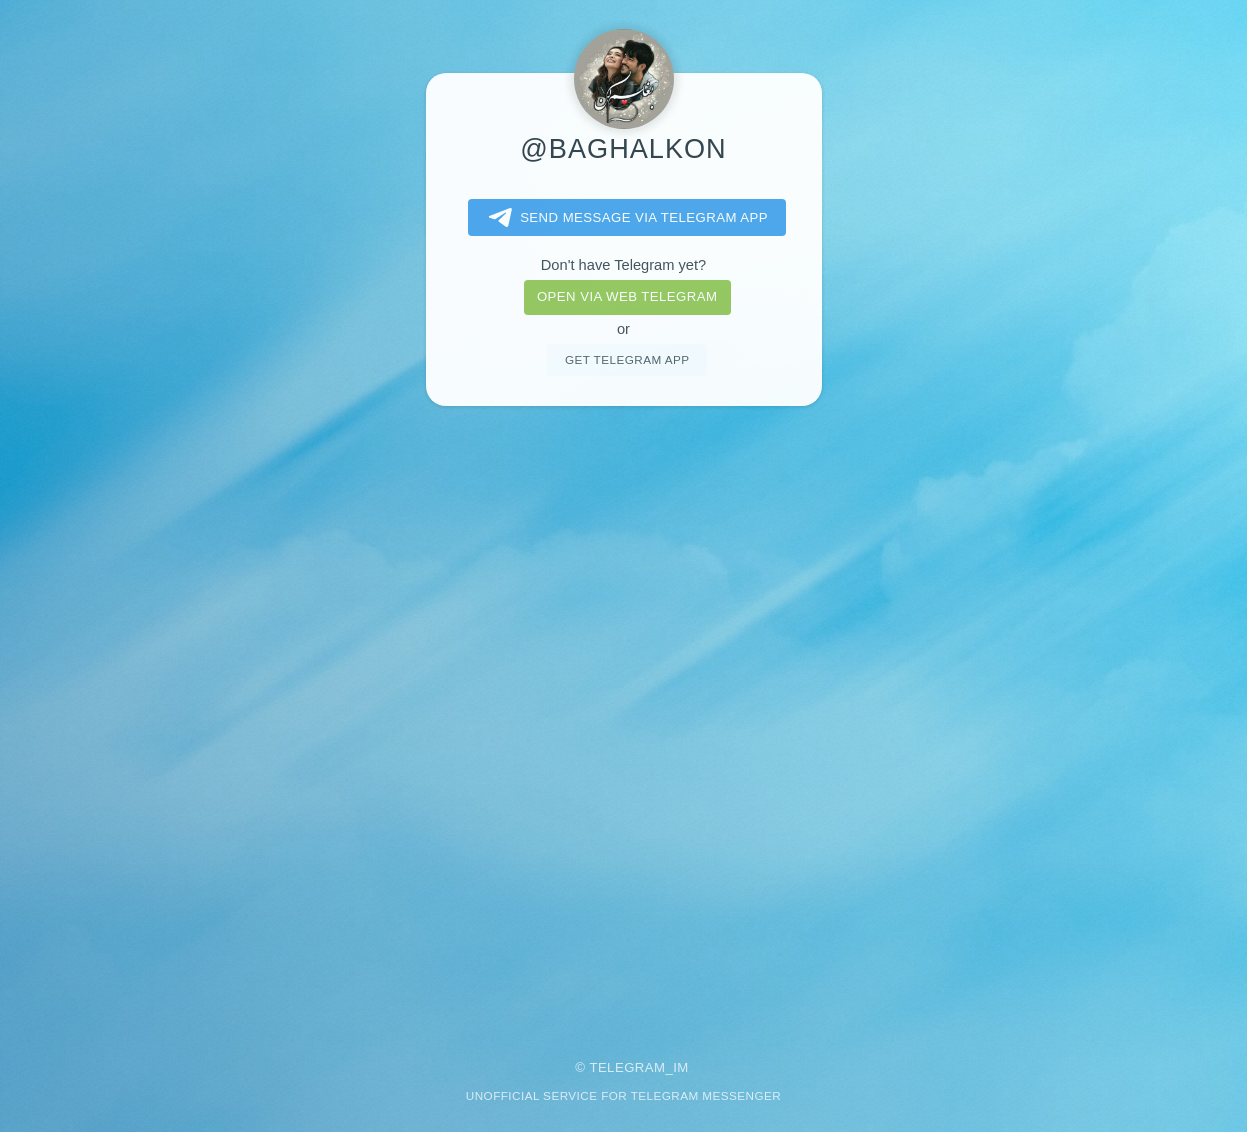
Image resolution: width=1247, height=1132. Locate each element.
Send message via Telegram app (624, 218)
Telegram (627, 1067)
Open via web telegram (627, 296)
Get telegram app (627, 359)
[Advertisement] (624, 719)
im (681, 1067)
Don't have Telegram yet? (623, 265)
